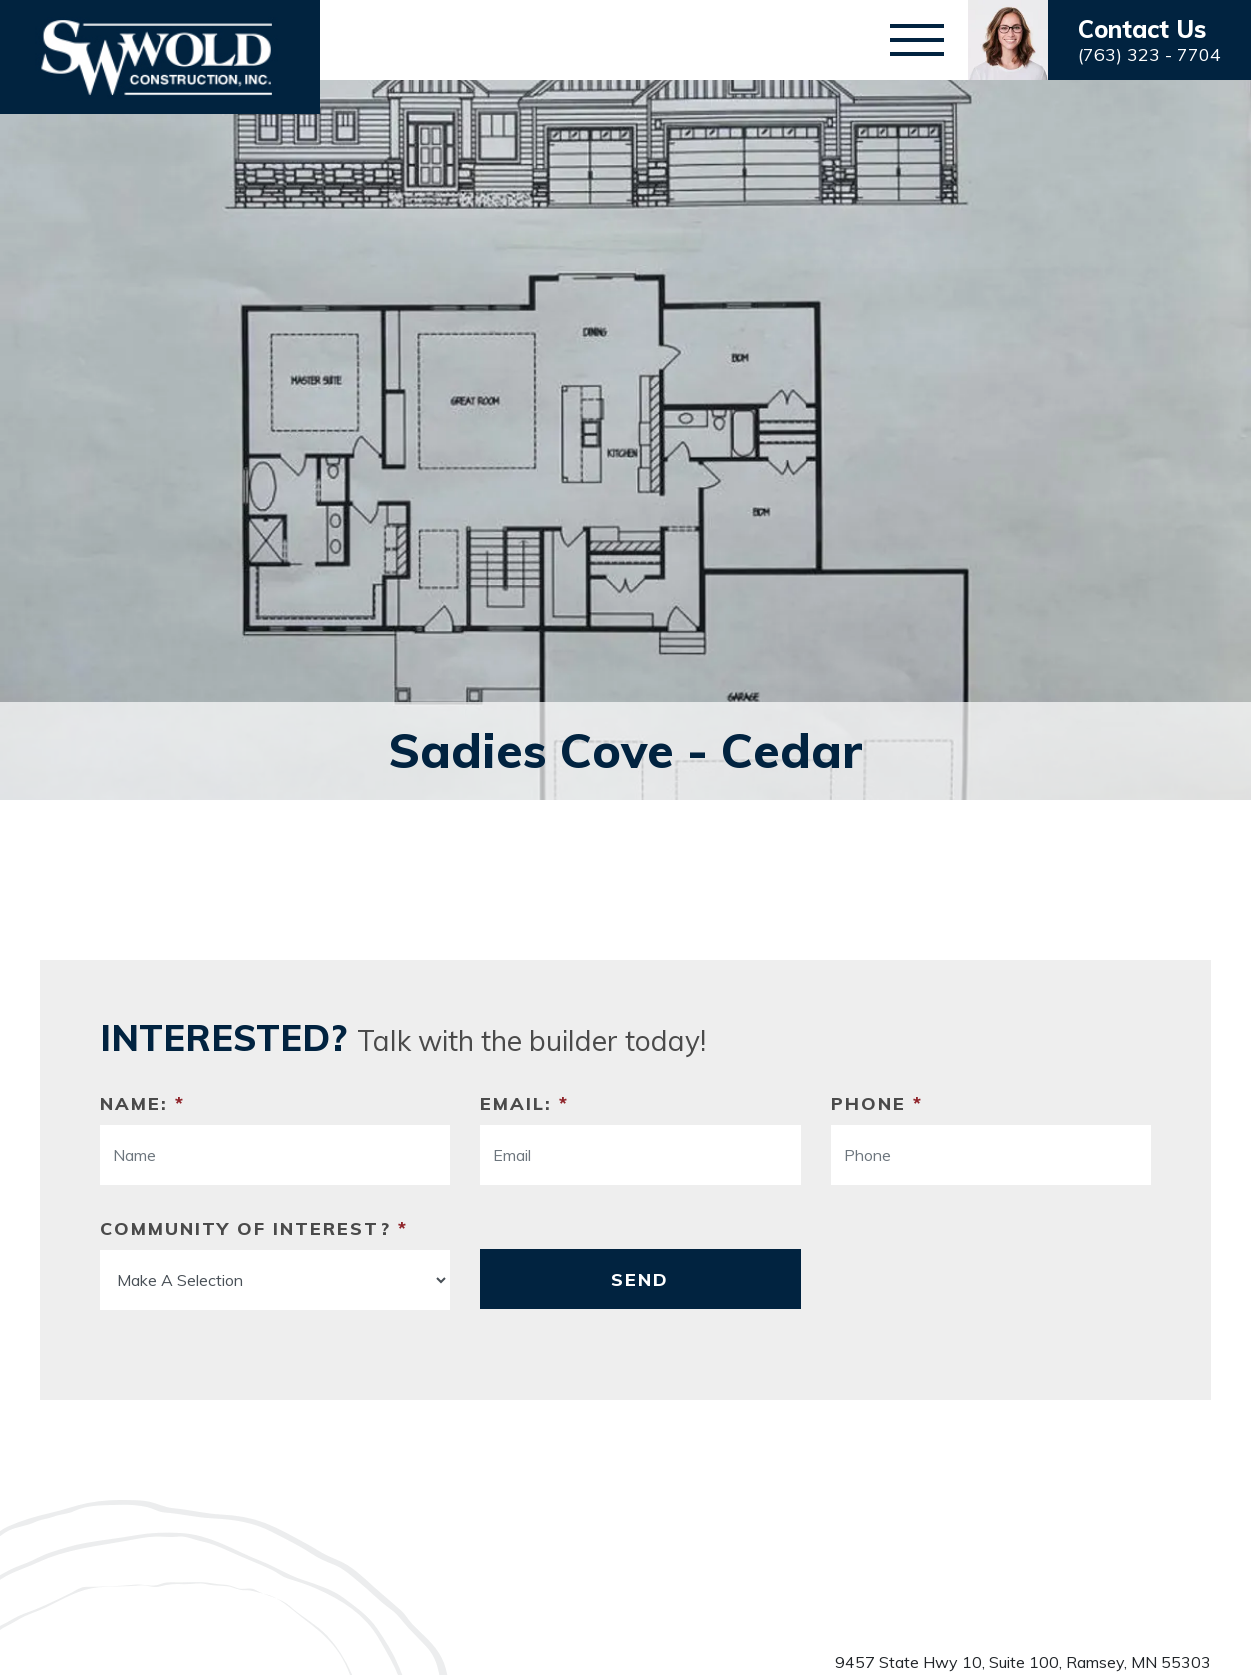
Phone (877, 1103)
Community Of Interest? (254, 1228)
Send (640, 1279)
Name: (142, 1103)
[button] (1109, 40)
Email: (524, 1103)
